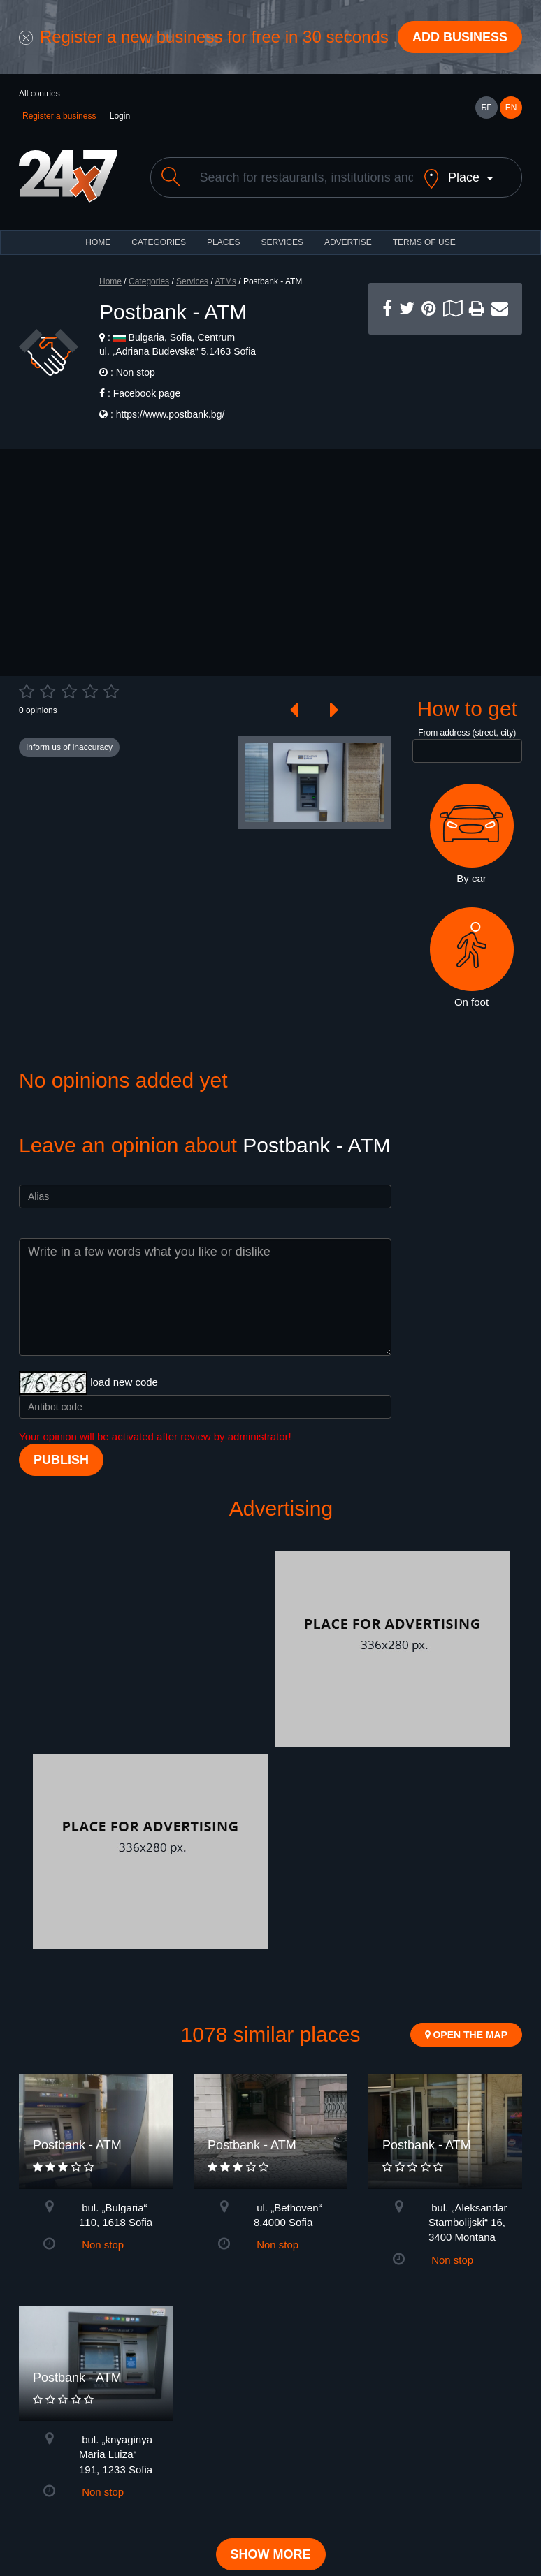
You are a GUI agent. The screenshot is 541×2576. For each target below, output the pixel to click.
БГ (486, 107)
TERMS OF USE (424, 254)
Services (282, 254)
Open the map (466, 2046)
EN (511, 107)
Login (120, 116)
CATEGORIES (158, 254)
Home (110, 293)
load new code (124, 1394)
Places (223, 254)
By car (472, 846)
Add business (459, 37)
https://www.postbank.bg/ (170, 426)
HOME (97, 254)
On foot (472, 969)
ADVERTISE (348, 254)
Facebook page (147, 405)
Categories (149, 293)
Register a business (59, 116)
